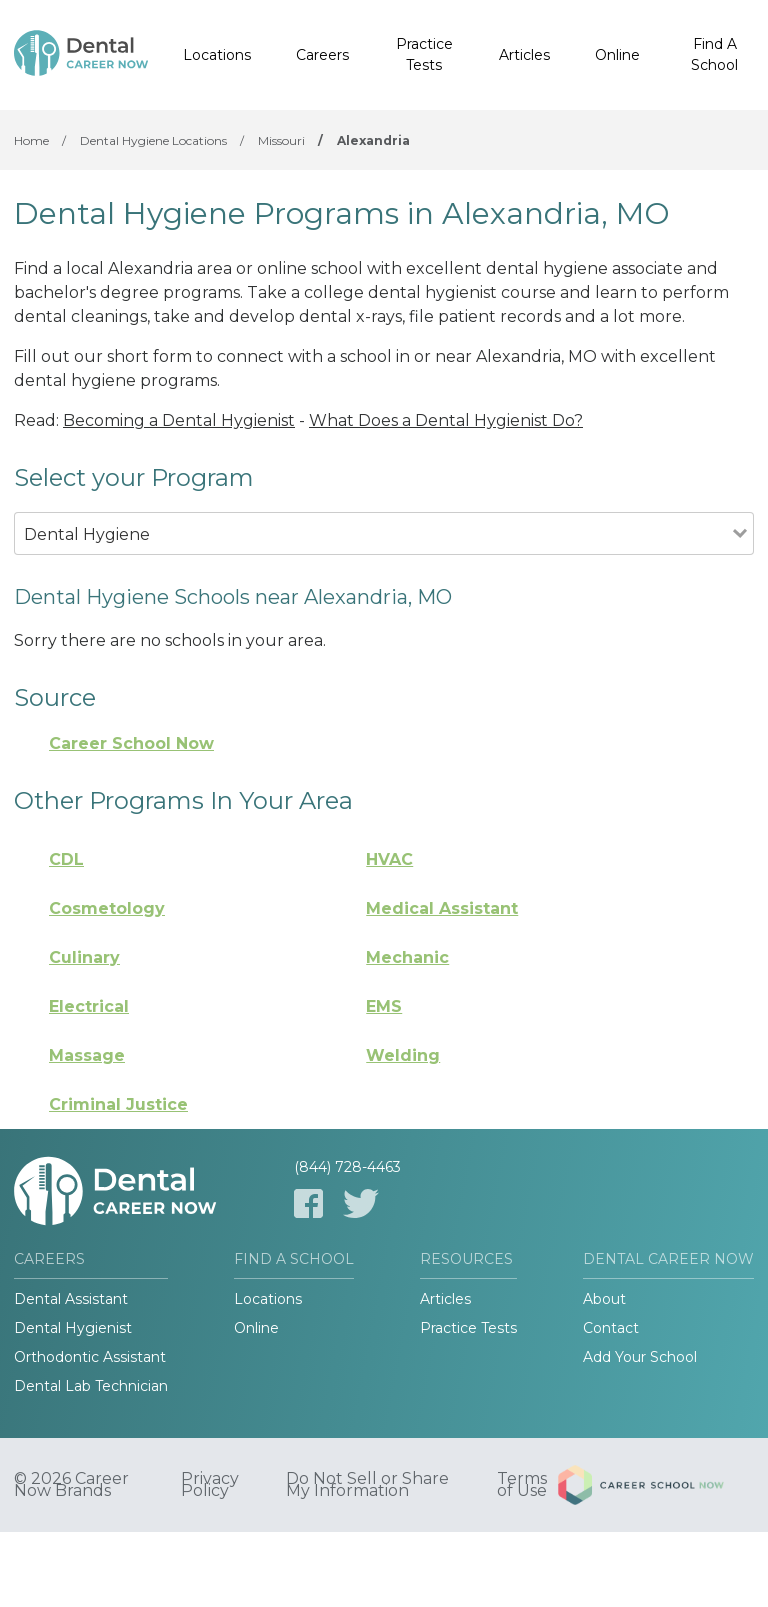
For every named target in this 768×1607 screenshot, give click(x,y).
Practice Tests (424, 54)
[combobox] (373, 561)
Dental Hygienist (73, 1328)
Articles (524, 55)
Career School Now (131, 743)
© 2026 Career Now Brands (71, 1485)
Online (617, 55)
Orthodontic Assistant (90, 1357)
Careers (322, 55)
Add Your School (640, 1357)
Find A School (714, 54)
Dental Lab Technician (91, 1386)
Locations (217, 55)
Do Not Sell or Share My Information (367, 1485)
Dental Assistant (71, 1299)
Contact (611, 1328)
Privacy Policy (210, 1485)
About (604, 1299)
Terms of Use (522, 1485)
